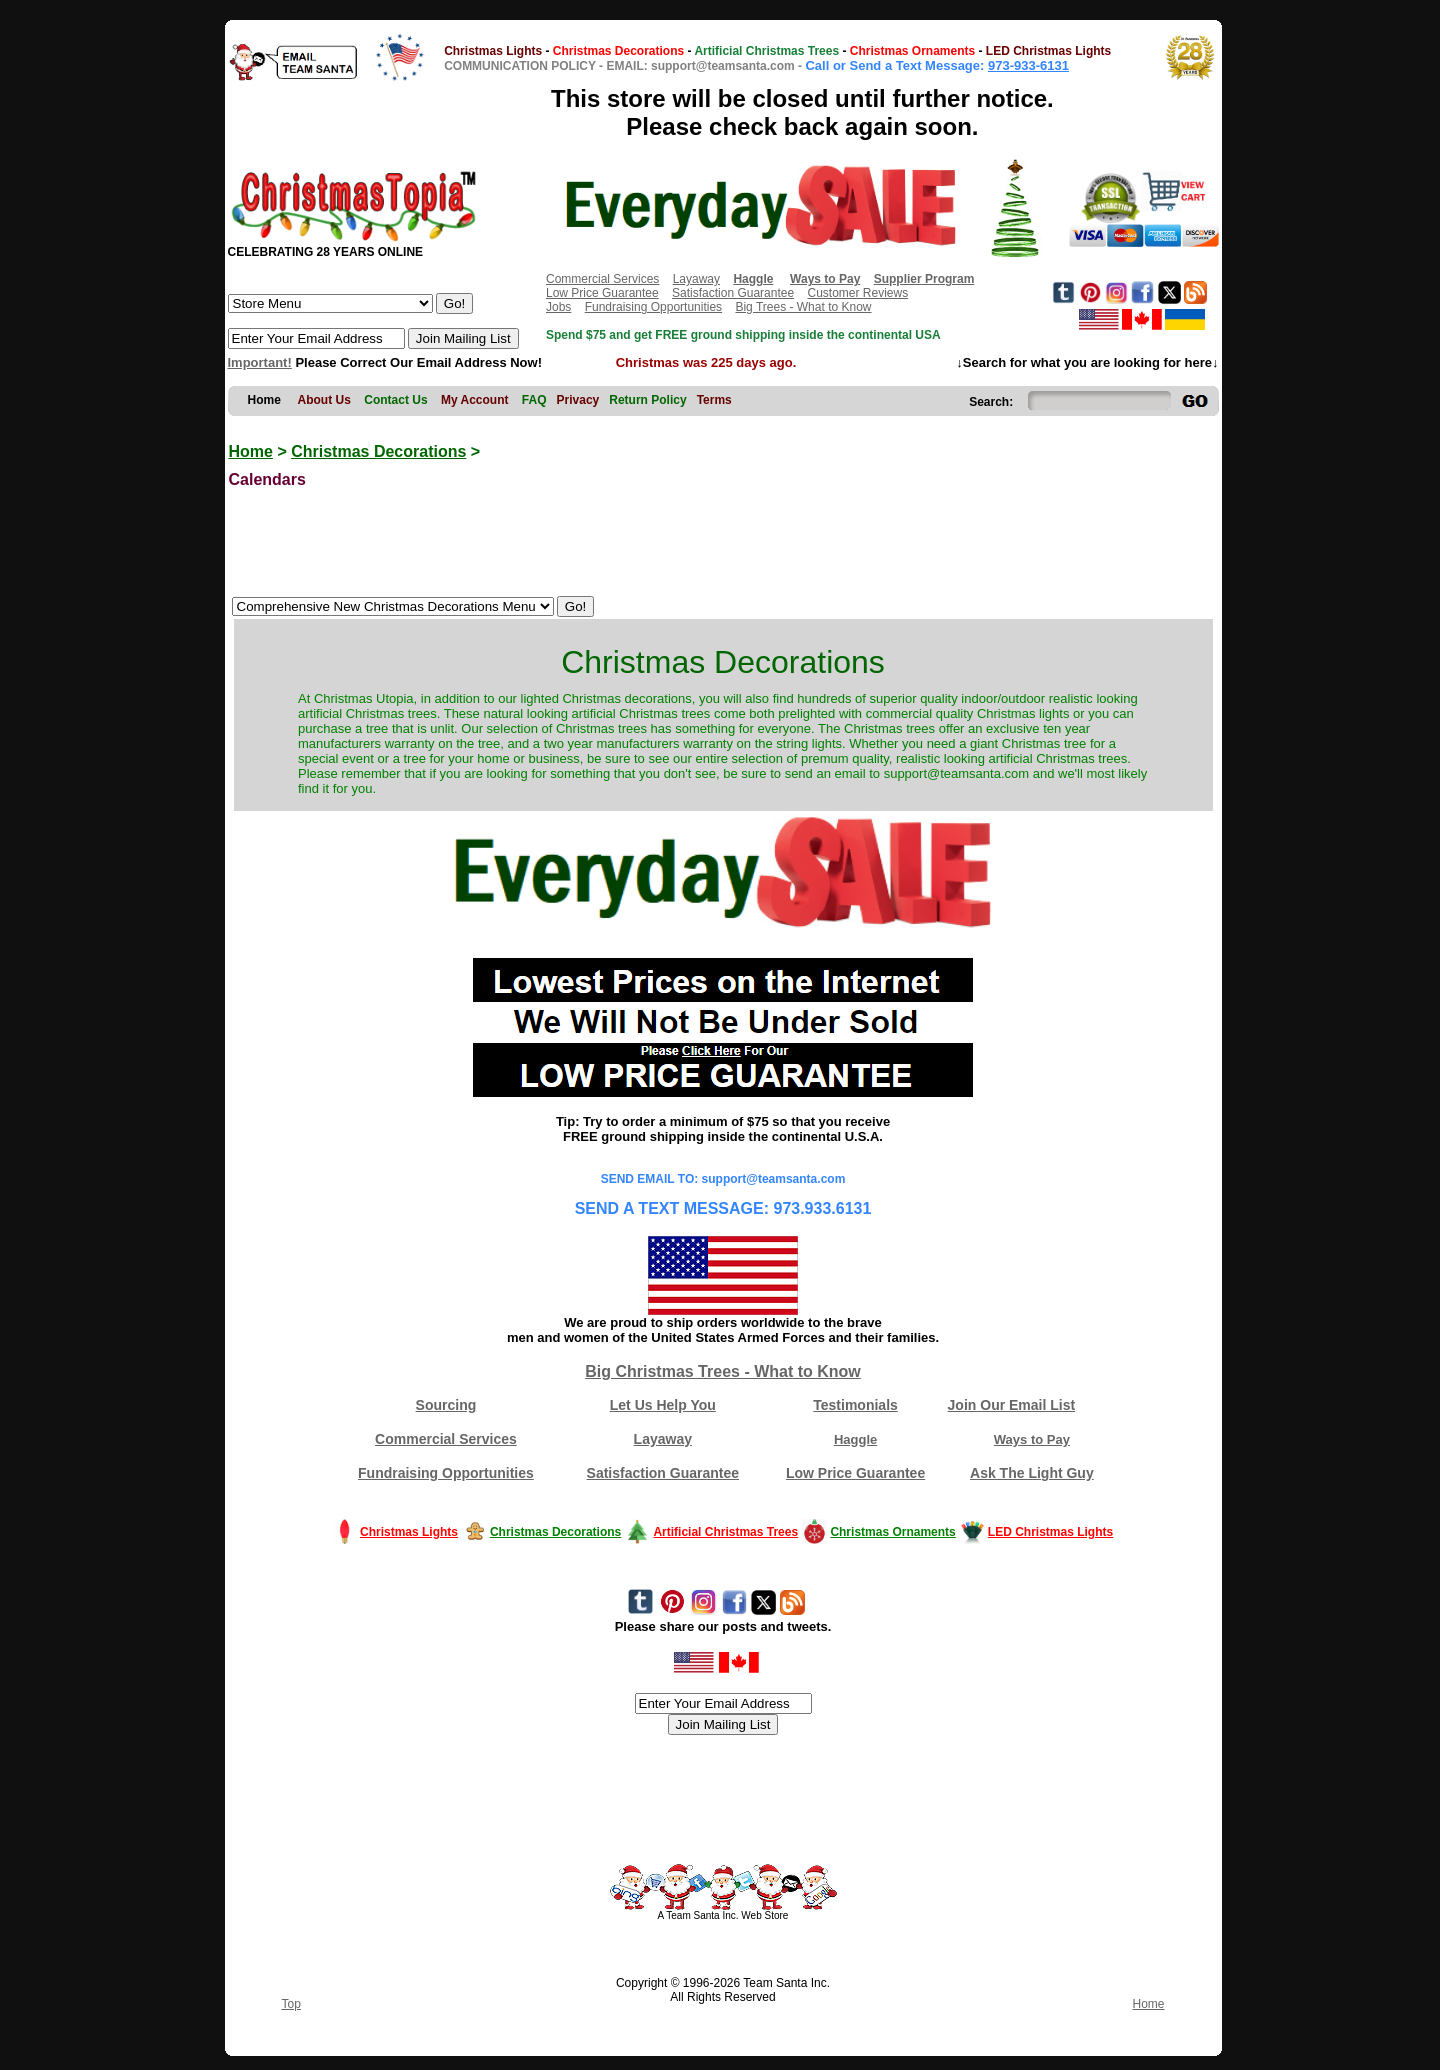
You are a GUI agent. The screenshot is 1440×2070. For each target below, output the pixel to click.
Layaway (696, 279)
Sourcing (446, 1405)
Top (291, 2004)
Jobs (558, 307)
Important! (260, 362)
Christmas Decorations (378, 451)
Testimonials (855, 1405)
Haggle (855, 1439)
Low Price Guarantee (602, 293)
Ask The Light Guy (1032, 1473)
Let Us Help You (663, 1405)
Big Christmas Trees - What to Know (723, 1371)
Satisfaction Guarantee (733, 293)
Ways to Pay (1032, 1439)
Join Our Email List (1012, 1405)
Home (251, 451)
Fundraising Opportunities (653, 307)
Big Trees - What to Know (803, 307)
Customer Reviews (857, 293)
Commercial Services (602, 279)
